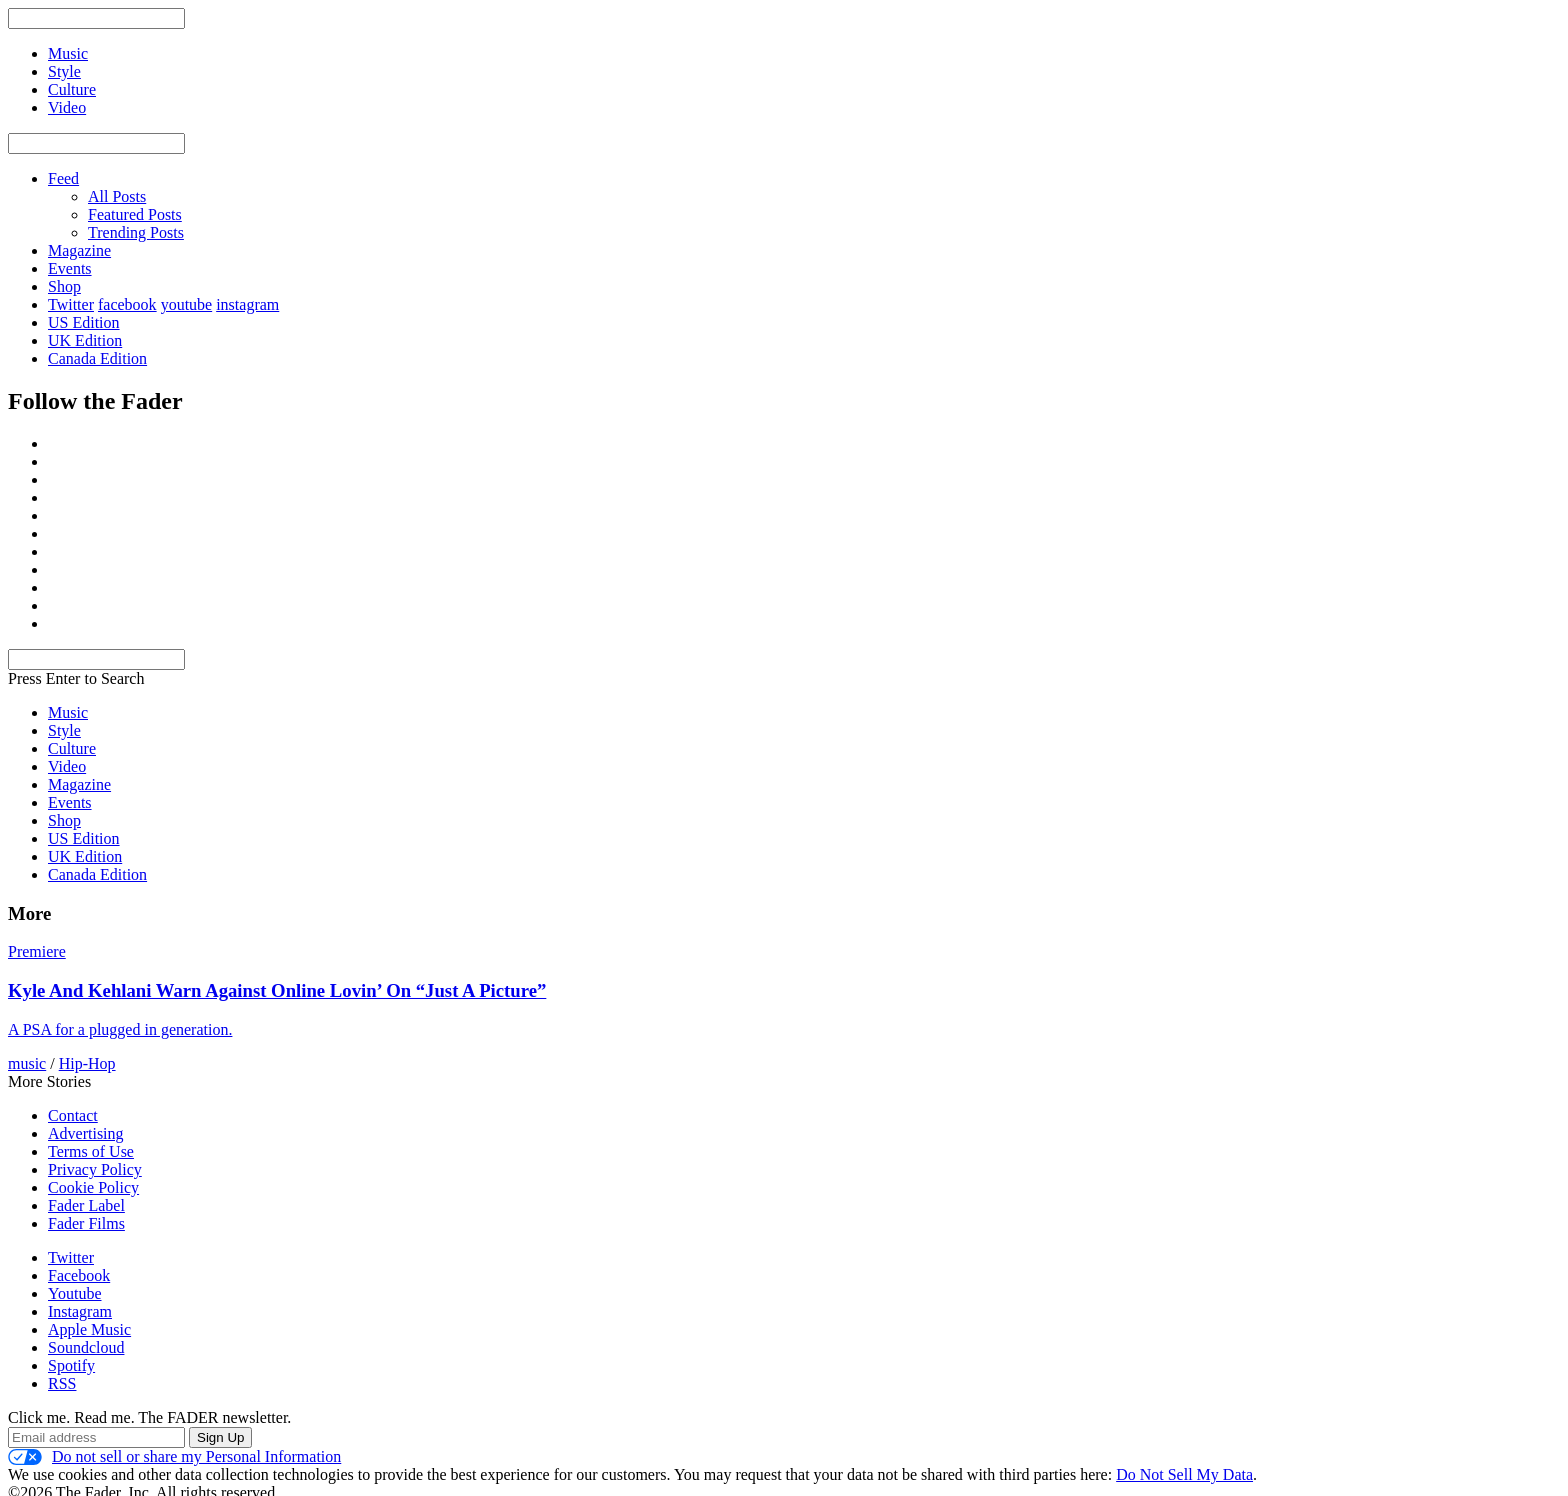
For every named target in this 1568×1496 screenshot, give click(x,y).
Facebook (79, 1275)
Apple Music (89, 1329)
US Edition (84, 322)
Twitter (71, 304)
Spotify (71, 1365)
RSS (62, 1383)
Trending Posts (136, 232)
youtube (187, 304)
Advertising (86, 1133)
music (27, 1063)
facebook (127, 304)
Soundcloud (86, 1347)
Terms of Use (91, 1151)
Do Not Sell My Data (1184, 1474)
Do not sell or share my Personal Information (174, 1457)
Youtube (75, 1293)
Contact (73, 1115)
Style (64, 730)
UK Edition (85, 340)
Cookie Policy (93, 1187)
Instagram (80, 1311)
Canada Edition (97, 358)
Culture (72, 748)
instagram (247, 304)
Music (68, 712)
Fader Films (86, 1223)
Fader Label (86, 1205)
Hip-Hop (87, 1063)
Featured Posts (135, 214)
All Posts (117, 196)
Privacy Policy (95, 1169)
